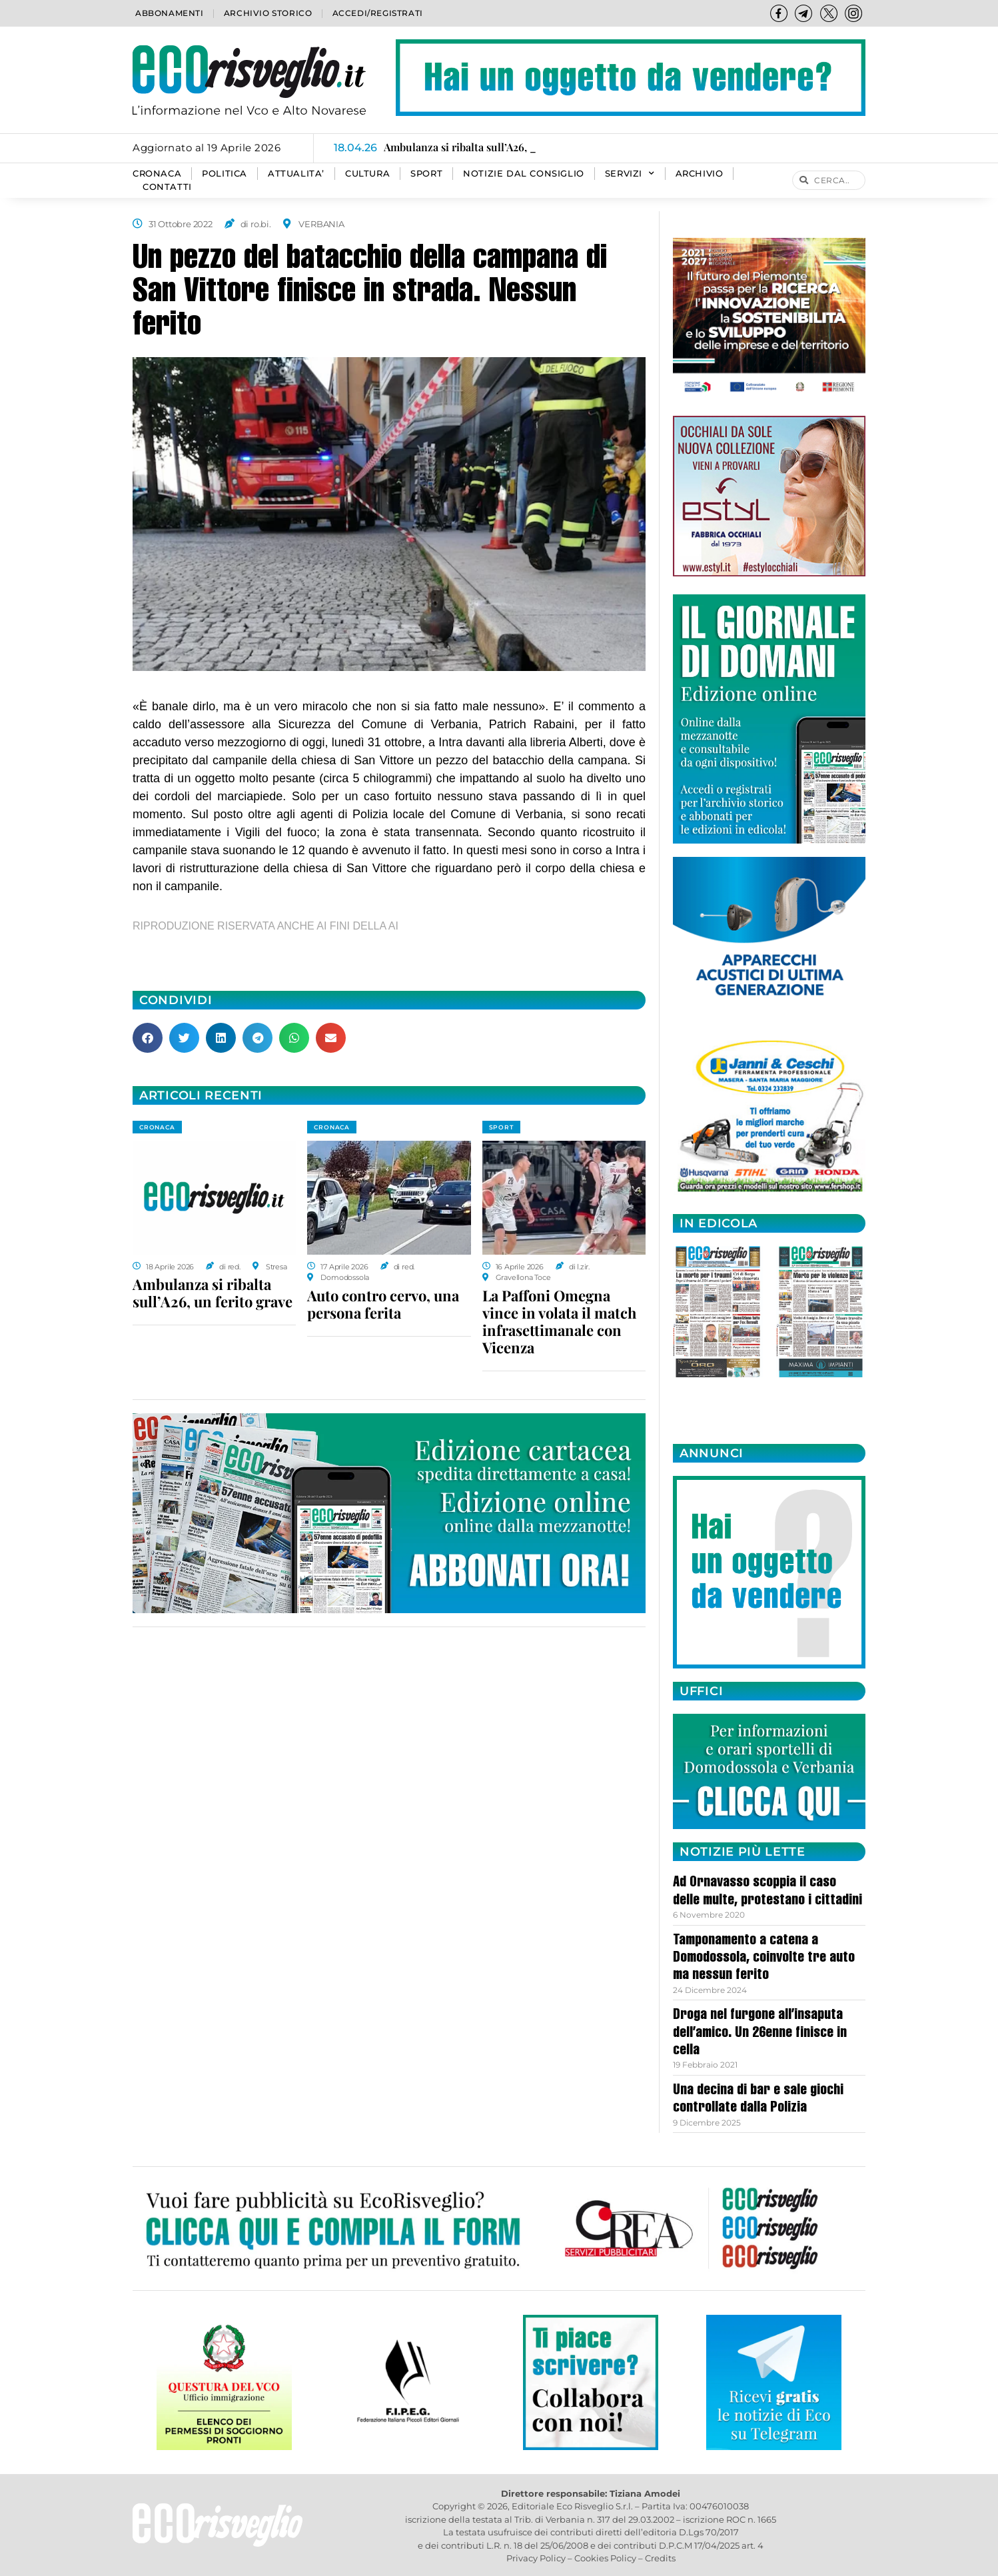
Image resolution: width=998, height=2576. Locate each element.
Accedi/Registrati (377, 13)
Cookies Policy (605, 2558)
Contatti (167, 187)
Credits (660, 2558)
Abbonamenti (169, 13)
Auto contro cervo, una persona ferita (383, 1304)
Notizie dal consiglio (523, 174)
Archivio (700, 174)
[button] (148, 1038)
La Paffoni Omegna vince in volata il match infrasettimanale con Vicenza (559, 1321)
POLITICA (224, 174)
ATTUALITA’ (296, 174)
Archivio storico (268, 13)
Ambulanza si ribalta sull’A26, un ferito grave (212, 1292)
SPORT (426, 174)
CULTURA (367, 174)
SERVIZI (630, 174)
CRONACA (157, 174)
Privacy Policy (536, 2558)
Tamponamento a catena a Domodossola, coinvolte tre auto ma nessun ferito (764, 1959)
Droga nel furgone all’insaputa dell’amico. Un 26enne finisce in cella (760, 2033)
